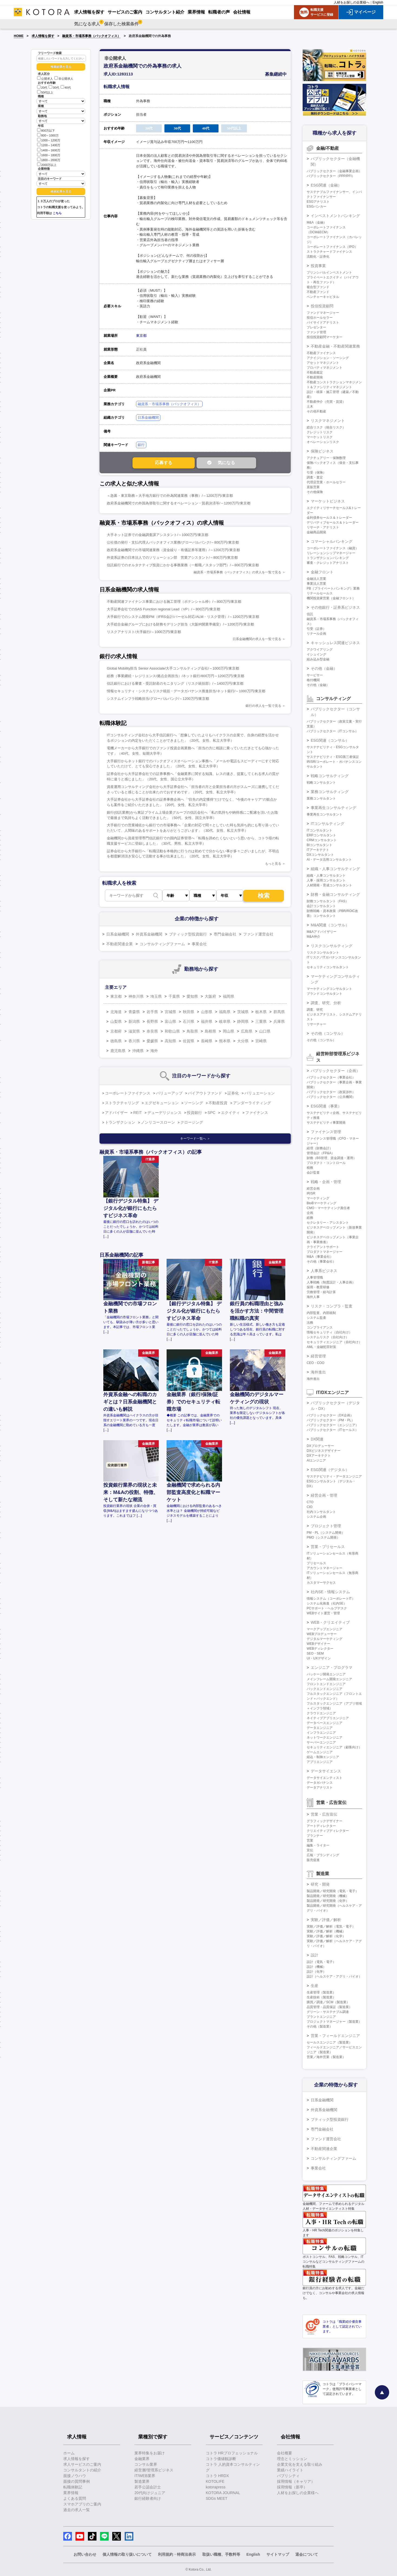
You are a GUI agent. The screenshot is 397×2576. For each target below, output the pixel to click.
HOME (19, 36)
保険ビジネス (322, 451)
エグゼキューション (162, 1103)
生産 (314, 1985)
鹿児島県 (117, 1051)
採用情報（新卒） (292, 2487)
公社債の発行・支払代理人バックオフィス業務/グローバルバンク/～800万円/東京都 (173, 542)
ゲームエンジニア (320, 1752)
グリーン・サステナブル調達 (328, 2012)
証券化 (233, 1093)
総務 (310, 1218)
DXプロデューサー (320, 1446)
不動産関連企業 (119, 944)
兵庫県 (279, 1021)
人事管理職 (315, 1277)
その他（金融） (324, 668)
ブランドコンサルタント (324, 994)
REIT (137, 1112)
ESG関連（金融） (326, 185)
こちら (57, 213)
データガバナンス (320, 1783)
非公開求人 (63, 78)
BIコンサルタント (319, 845)
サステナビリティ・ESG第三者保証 (333, 757)
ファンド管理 (316, 332)
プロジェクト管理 (326, 1526)
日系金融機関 (148, 417)
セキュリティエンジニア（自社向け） (334, 1342)
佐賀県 (188, 1041)
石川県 (188, 1021)
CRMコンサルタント (322, 840)
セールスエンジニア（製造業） (329, 2042)
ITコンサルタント (319, 830)
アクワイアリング (320, 649)
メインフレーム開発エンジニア (329, 1679)
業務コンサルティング (330, 792)
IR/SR (311, 1193)
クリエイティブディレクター (328, 1831)
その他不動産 (316, 411)
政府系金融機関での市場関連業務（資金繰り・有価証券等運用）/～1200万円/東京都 (173, 550)
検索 (264, 895)
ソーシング (193, 1103)
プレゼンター (316, 327)
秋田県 (188, 1012)
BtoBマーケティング (321, 1203)
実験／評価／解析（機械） (326, 1931)
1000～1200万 (48, 140)
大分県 (243, 1041)
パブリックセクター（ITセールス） (332, 1430)
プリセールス (316, 1563)
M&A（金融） (317, 222)
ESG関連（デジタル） (330, 1469)
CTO (310, 1502)
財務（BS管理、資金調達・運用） (331, 1158)
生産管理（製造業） (321, 1992)
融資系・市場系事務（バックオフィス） (91, 36)
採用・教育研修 (318, 1287)
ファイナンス (256, 1112)
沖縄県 (138, 1051)
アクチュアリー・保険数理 (326, 458)
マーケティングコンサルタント (329, 989)
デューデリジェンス (164, 1112)
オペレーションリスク (323, 442)
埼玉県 (156, 996)
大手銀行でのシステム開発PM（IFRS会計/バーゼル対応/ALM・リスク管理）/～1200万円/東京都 (183, 617)
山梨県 (116, 1021)
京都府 (116, 1031)
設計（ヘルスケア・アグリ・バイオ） (334, 1976)
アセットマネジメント (323, 363)
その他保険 (315, 492)
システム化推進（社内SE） (327, 1603)
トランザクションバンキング (328, 558)
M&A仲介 (313, 936)
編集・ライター (318, 1845)
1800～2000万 (48, 160)
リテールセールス (320, 593)
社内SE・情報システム (330, 1592)
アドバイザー (116, 1112)
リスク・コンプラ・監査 (331, 1306)
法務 (310, 1322)
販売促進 (313, 1860)
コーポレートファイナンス (127, 1093)
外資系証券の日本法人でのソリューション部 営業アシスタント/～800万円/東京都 (172, 557)
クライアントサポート (323, 1247)
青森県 (134, 1012)
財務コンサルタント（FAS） (328, 901)
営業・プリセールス (328, 1547)
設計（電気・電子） (321, 1962)
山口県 (264, 1031)
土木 (310, 406)
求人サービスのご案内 (82, 2464)
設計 (314, 1955)
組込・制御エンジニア (323, 1757)
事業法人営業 (316, 583)
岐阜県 (224, 1021)
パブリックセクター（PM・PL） (331, 1420)
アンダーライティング (252, 1103)
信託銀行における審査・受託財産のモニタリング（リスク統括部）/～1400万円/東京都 (175, 683)
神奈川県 (136, 996)
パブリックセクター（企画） (335, 1071)
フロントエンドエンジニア (326, 1684)
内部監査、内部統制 (321, 1313)
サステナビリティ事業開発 (326, 1122)
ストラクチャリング (122, 1103)
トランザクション (120, 1122)
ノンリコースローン (158, 1122)
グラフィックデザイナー (324, 1821)
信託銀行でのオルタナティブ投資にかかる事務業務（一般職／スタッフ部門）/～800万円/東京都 (183, 565)
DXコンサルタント (320, 855)
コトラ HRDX (217, 2476)
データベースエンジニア (324, 1723)
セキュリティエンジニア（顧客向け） (334, 1747)
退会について (306, 2554)
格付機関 (313, 680)
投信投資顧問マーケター (324, 337)
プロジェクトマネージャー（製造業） (334, 2021)
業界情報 (70, 2493)
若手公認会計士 (147, 2487)
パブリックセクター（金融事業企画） (334, 171)
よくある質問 (74, 2498)
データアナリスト (320, 1787)
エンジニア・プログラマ (331, 1667)
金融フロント (322, 572)
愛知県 (192, 996)
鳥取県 (192, 1031)
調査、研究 (315, 1009)
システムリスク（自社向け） (328, 1337)
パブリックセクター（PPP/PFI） (331, 176)
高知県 (170, 1041)
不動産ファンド (318, 292)
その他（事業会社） (321, 1261)
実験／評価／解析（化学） (326, 1936)
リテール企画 (316, 633)
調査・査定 (315, 477)
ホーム (69, 2453)
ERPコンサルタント (321, 835)
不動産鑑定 (315, 372)
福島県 (224, 1012)
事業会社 (199, 944)
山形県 (206, 1012)
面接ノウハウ (74, 2476)
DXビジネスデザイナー (323, 1451)
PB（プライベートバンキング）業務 (333, 588)
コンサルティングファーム (162, 944)
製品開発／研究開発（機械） (328, 1896)
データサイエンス (326, 1771)
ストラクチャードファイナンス (329, 252)
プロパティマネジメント (324, 368)
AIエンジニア (316, 1460)
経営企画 (313, 1188)
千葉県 (174, 996)
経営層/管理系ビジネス (153, 2470)
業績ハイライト (290, 2470)
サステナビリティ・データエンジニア (334, 1476)
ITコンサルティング (327, 823)
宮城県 (170, 1012)
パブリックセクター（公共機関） (331, 1097)
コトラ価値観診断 (221, 2459)
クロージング (191, 1122)
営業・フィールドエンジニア (335, 2035)
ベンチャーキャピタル (323, 297)
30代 (54, 87)
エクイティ (230, 1112)
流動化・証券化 (318, 256)
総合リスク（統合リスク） (326, 427)
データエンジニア (320, 1728)
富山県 (170, 1021)
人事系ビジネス (324, 1271)
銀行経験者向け (147, 2498)
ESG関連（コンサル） (330, 740)
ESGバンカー (316, 206)
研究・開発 (320, 1884)
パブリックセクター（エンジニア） (333, 1425)
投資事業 (318, 266)
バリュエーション (259, 1093)
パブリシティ (288, 2476)
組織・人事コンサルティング (335, 869)
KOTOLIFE (215, 2481)
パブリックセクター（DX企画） (330, 1415)
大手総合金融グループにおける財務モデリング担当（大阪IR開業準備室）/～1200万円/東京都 (180, 624)
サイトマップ (277, 2554)
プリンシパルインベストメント (329, 272)
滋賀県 (134, 1031)
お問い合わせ (85, 2554)
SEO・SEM (315, 1653)
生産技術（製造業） (321, 1997)
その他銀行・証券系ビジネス (335, 607)
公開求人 (45, 78)
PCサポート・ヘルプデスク (327, 1608)
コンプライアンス (320, 1327)
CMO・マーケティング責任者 (328, 1208)
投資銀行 (194, 1112)
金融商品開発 (316, 532)
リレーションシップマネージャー (331, 553)
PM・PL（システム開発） (326, 1533)
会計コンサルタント (321, 906)
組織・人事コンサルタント (326, 875)
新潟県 (134, 1021)
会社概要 (284, 2453)
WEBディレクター (320, 1648)
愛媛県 (152, 1041)
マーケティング (318, 1198)
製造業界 (142, 2481)
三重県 (261, 1021)
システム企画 (316, 1517)
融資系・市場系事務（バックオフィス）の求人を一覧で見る (237, 572)
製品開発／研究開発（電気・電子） (333, 1891)
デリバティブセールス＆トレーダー (333, 522)
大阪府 (210, 996)
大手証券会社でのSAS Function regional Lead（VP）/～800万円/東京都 (163, 609)
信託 (310, 614)
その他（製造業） (320, 2026)
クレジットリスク (320, 432)
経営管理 (318, 1356)
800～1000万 (48, 135)
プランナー (315, 1836)
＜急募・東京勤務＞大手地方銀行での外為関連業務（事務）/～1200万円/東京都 (170, 496)
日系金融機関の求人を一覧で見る (257, 639)
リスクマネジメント (328, 420)
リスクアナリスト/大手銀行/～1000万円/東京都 (144, 632)
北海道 (116, 1012)
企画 (310, 1213)
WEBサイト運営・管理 (323, 1613)
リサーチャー (316, 1024)
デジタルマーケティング (324, 1639)
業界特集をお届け (149, 2453)
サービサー (315, 675)
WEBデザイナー (318, 1644)
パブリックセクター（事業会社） (331, 1077)
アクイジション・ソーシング (328, 358)
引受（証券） (316, 629)
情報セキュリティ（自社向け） (329, 1332)
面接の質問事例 (76, 2481)
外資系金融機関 (149, 934)
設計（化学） (316, 1971)
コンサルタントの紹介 (82, 2470)
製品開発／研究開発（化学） (328, 1901)
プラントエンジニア (321, 2017)
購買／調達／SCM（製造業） (328, 2002)
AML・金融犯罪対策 (321, 1347)
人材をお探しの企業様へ (351, 2)
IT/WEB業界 (144, 2476)
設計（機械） (316, 1967)
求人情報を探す (43, 36)
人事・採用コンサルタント (326, 880)
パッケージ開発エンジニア (326, 1674)
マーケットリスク (320, 437)
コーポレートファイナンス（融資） (333, 548)
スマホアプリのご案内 (82, 2504)
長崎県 (206, 1041)
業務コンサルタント (321, 798)
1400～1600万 (48, 150)
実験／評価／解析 (326, 1920)
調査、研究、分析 (326, 1003)
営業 (310, 1840)
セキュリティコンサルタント (328, 967)
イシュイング (316, 654)
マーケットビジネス (328, 501)
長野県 (152, 1021)
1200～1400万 (48, 145)
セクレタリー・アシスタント (328, 1222)
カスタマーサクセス (321, 1583)
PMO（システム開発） (323, 1537)
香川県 (134, 1041)
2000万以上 (47, 164)
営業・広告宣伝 (324, 1814)
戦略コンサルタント (321, 782)
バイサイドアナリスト (323, 322)
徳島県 (116, 1041)
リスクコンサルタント (323, 952)
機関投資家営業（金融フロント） (331, 598)
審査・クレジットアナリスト (328, 563)
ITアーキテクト (318, 850)
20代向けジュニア (149, 2493)
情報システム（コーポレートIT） (331, 1598)
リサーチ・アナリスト (323, 527)
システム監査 (316, 1318)
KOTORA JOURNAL (223, 2493)
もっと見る (273, 864)
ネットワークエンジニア (324, 1737)
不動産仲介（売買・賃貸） (326, 402)
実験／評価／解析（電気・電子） (331, 1926)
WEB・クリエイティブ (330, 1622)
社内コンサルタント (321, 1512)
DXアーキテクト (319, 1455)
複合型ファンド (318, 287)
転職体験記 (72, 2487)
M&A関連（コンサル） (330, 925)
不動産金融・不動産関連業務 (335, 346)
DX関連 (317, 1439)
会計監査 (313, 1172)
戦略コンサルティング (330, 776)
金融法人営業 (316, 579)
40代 (66, 87)
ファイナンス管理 (326, 1132)
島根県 (210, 1031)
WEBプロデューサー (322, 1634)
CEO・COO (315, 1363)
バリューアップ (169, 1093)
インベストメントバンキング (335, 216)
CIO (309, 1507)
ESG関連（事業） (326, 1106)
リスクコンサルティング (331, 946)
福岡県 (228, 996)
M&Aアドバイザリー (321, 932)
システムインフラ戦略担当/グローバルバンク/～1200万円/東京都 (158, 699)
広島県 (246, 1031)
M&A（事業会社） (320, 1257)
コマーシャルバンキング (331, 541)
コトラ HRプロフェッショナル (232, 2453)
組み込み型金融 (318, 659)
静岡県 (243, 1021)
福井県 (206, 1021)
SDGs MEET (216, 2498)
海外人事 (313, 1297)
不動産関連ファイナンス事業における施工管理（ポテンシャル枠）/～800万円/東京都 (174, 602)
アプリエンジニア (320, 1762)
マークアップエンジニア (324, 1629)
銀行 (141, 445)
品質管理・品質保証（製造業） (329, 2007)
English (378, 2)
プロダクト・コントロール (326, 1163)
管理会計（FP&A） (321, 1153)
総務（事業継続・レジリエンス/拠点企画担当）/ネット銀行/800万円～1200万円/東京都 (175, 676)
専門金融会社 (225, 934)
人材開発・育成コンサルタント (329, 885)
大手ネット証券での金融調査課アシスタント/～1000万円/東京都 (157, 535)
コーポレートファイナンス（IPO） (332, 247)
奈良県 (152, 1031)
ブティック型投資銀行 (188, 934)
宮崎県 (261, 1041)
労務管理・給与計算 (321, 1292)
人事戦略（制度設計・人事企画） (331, 1282)
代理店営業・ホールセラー (326, 482)
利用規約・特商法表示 (177, 2554)
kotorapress (216, 2487)
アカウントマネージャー (324, 1568)
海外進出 (318, 1372)
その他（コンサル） (328, 1033)
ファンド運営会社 (258, 934)
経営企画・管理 (324, 1495)
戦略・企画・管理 (326, 1182)
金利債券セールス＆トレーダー (329, 518)
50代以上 (45, 92)
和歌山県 (172, 1031)
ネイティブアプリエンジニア (328, 1718)
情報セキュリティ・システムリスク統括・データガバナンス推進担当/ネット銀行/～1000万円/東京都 (186, 691)
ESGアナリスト (318, 202)
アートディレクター (321, 1826)
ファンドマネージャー (323, 313)
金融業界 (142, 2459)
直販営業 (313, 487)
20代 (42, 87)
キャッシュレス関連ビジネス (335, 643)
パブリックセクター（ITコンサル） (332, 731)
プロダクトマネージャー (324, 1252)
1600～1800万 (48, 155)
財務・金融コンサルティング (335, 894)
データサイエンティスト (324, 1778)
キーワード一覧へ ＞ (195, 1138)
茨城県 (243, 1012)
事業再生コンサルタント (324, 814)
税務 (310, 1168)
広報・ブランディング (323, 1855)
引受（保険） (316, 472)
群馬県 (279, 1012)
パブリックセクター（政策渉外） (331, 1092)
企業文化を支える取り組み (299, 2464)
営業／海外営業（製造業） (326, 2057)
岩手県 (152, 1012)
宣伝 (310, 1850)
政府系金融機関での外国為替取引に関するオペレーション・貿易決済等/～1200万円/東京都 (178, 503)
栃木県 (261, 1012)
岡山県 (228, 1031)
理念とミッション (292, 2459)
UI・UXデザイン (319, 1658)
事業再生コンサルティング (333, 808)
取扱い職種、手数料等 (221, 2554)
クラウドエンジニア (321, 1713)
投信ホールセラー (320, 317)
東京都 (141, 336)
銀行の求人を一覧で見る (263, 706)
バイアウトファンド (205, 1093)
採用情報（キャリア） (296, 2481)
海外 (154, 1051)
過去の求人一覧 (76, 2510)
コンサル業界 (145, 2464)
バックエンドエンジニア (324, 1689)
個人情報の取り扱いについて (127, 2554)
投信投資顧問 (322, 306)
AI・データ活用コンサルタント (329, 859)
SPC (212, 1112)
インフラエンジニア (321, 1733)
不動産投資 (218, 1103)
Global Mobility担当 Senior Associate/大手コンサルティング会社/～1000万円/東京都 (173, 668)
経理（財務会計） (320, 1148)
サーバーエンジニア (321, 1742)
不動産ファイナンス (321, 353)
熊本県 (224, 1041)
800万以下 (46, 130)
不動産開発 (315, 377)
